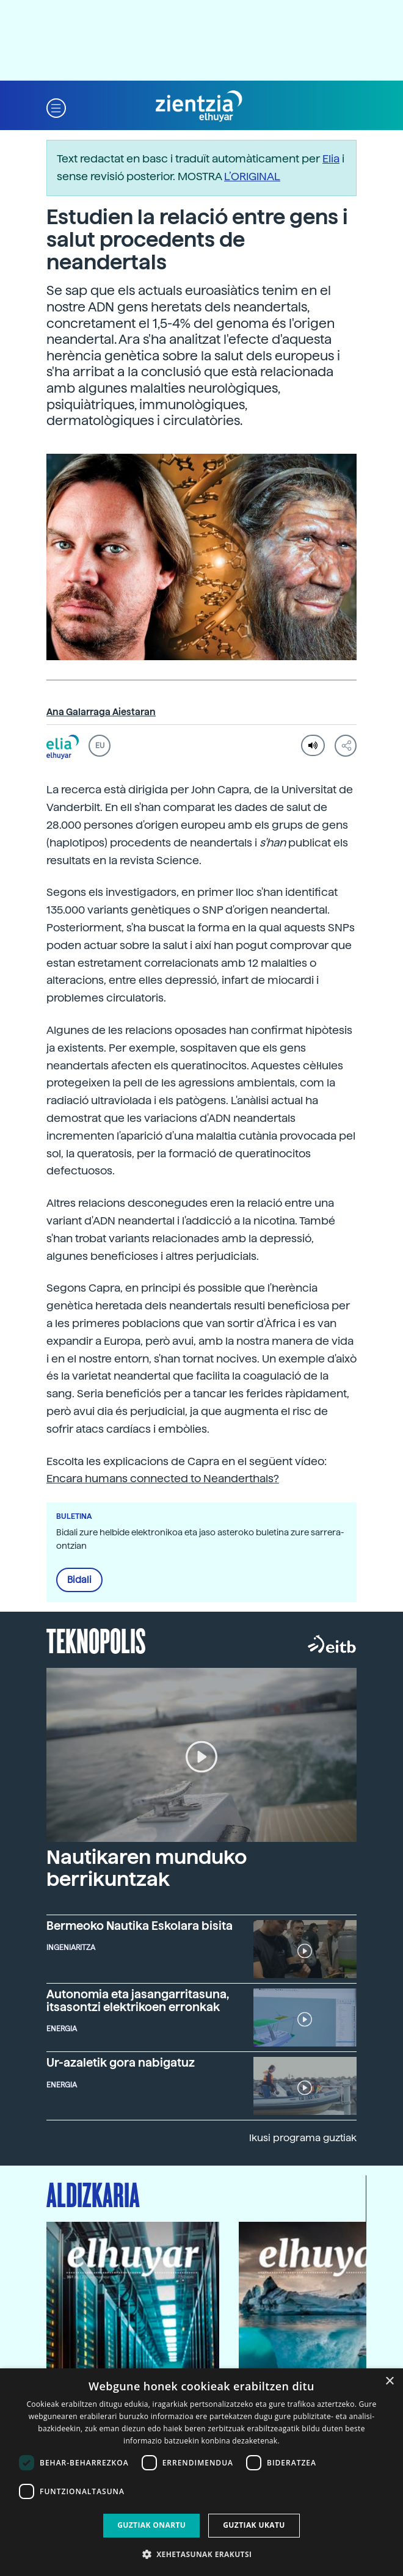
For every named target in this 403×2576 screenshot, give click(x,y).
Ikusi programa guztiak (303, 2138)
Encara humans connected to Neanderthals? (162, 1478)
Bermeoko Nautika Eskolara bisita (139, 1926)
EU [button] (99, 745)
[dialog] (201, 2472)
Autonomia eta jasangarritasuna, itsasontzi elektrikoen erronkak (137, 2000)
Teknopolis (96, 1640)
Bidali (79, 1579)
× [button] (389, 2381)
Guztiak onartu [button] (151, 2525)
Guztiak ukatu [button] (254, 2525)
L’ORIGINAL (252, 176)
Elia (330, 158)
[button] (56, 106)
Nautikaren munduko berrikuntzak (146, 1868)
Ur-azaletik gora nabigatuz (120, 2063)
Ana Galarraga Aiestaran (101, 712)
